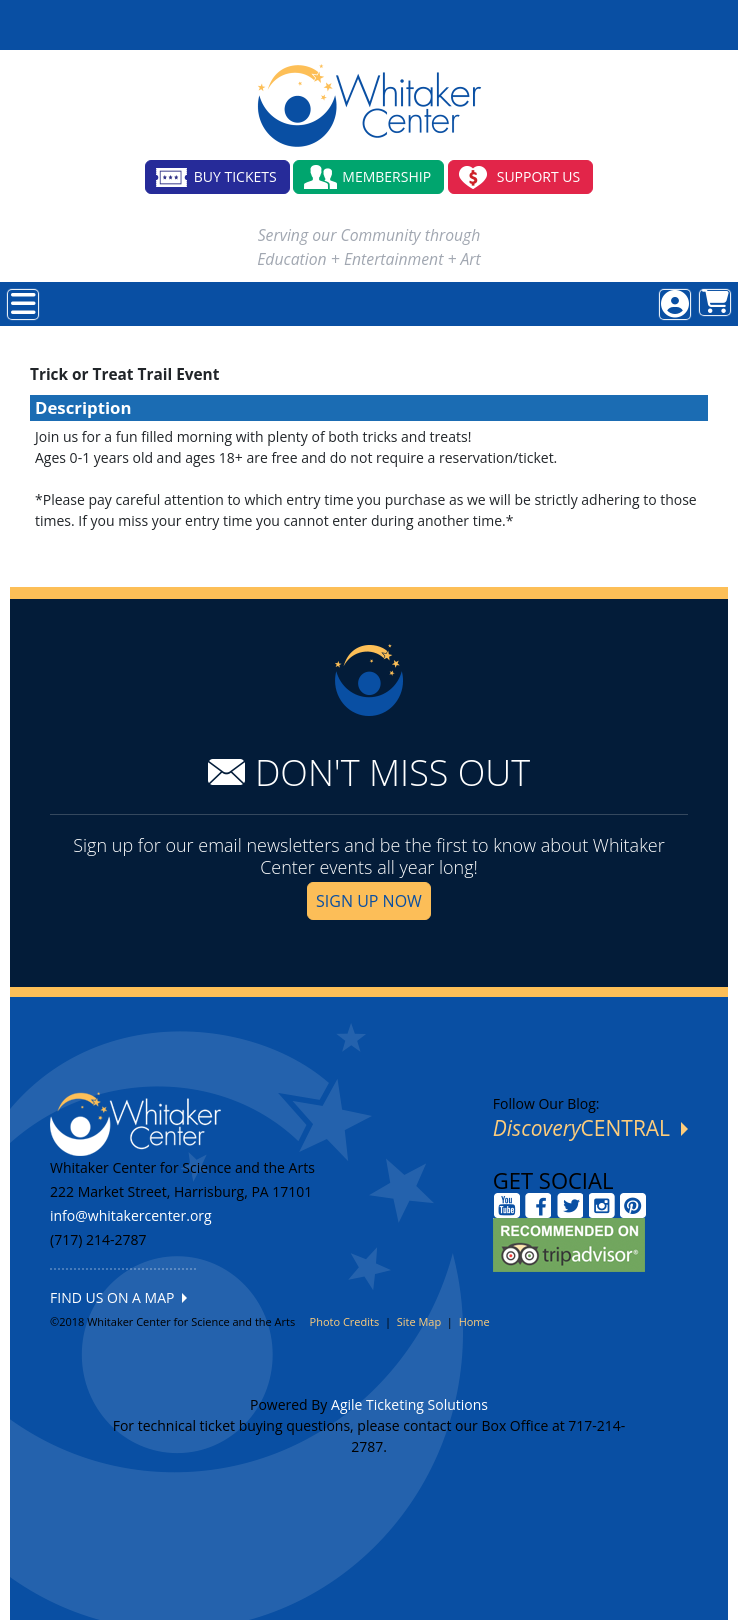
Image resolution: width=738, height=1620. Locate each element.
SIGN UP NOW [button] (369, 901)
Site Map (419, 1321)
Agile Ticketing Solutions (409, 1404)
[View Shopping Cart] (715, 302)
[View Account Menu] (675, 304)
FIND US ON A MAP (118, 1297)
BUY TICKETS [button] (235, 176)
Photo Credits (345, 1321)
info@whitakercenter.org (131, 1215)
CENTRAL (590, 1128)
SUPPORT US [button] (539, 176)
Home (474, 1321)
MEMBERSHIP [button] (386, 176)
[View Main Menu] (23, 304)
